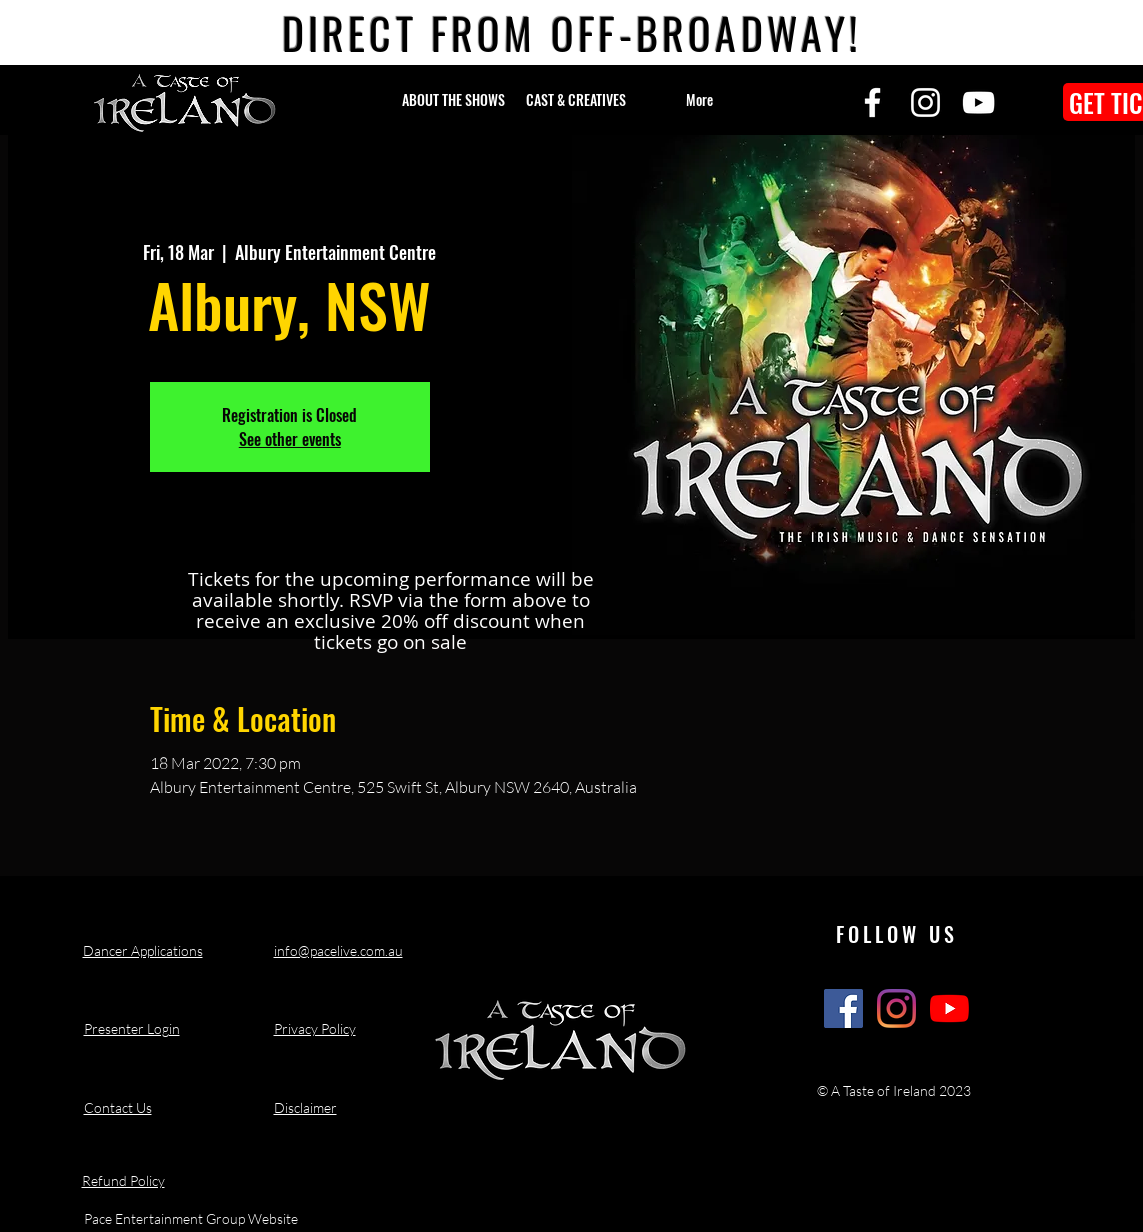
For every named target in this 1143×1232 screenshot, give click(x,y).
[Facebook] (872, 102)
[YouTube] (978, 102)
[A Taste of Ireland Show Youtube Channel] (949, 1008)
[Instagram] (925, 102)
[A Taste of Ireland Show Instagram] (896, 1008)
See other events (290, 439)
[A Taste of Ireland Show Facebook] (843, 1008)
